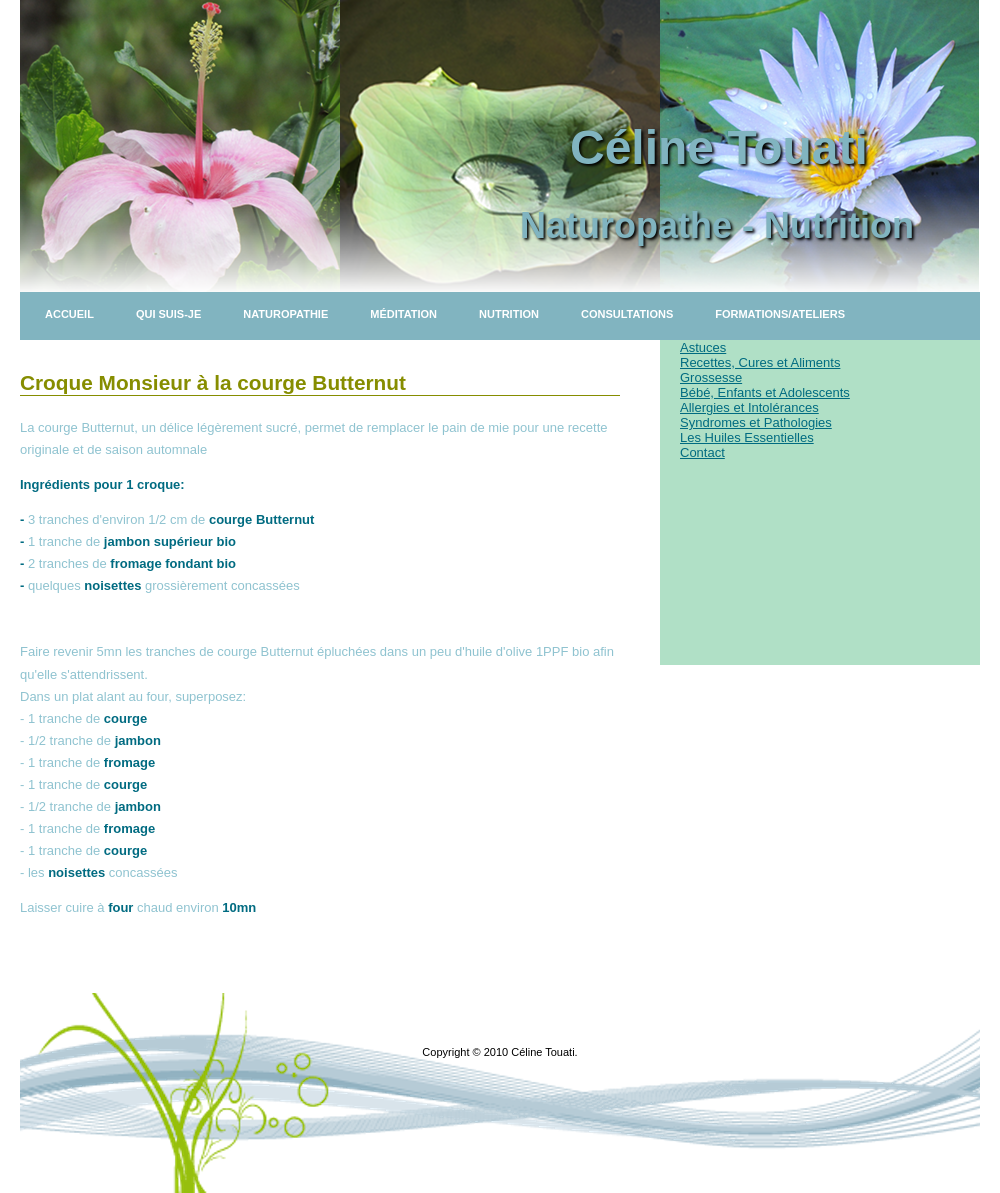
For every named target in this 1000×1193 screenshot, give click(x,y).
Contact (702, 452)
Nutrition (509, 314)
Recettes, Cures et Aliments (760, 362)
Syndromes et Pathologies (756, 422)
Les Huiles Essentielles (747, 437)
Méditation (403, 314)
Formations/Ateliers (780, 314)
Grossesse (711, 377)
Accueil (69, 314)
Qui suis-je (168, 314)
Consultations (627, 314)
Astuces (703, 347)
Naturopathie (285, 314)
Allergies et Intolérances (749, 407)
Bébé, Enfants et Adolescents (765, 392)
